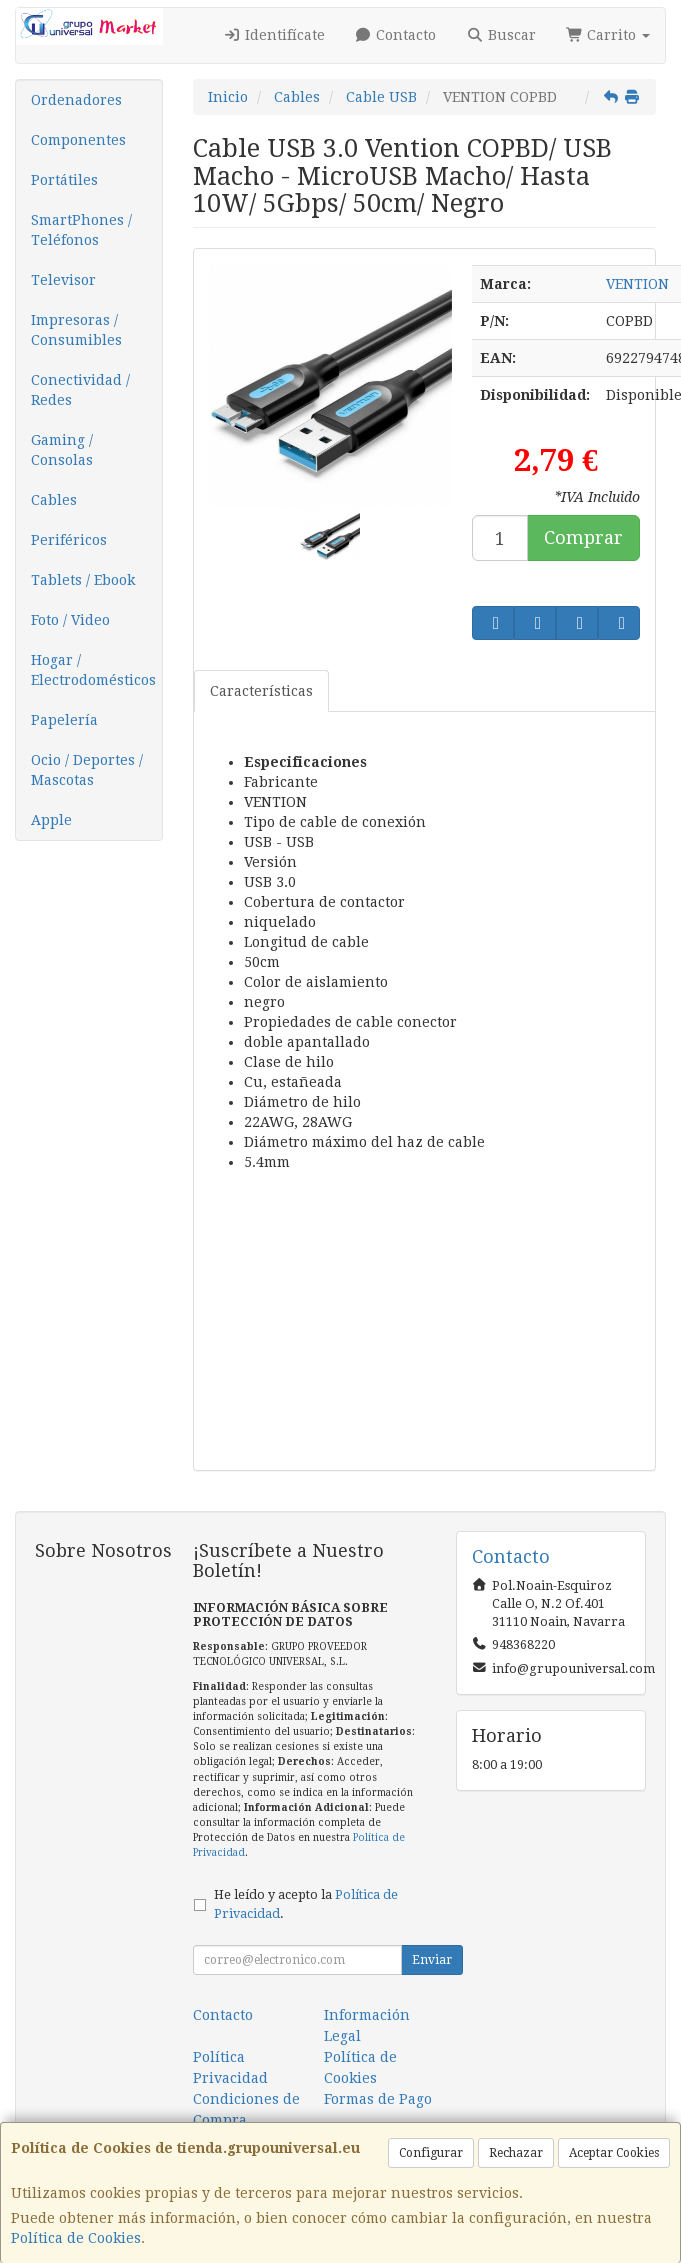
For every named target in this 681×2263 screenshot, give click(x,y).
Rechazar (516, 2153)
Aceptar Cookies (614, 2153)
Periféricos (69, 540)
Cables (54, 500)
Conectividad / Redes (80, 390)
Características (261, 691)
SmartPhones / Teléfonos (81, 230)
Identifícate (274, 35)
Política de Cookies (76, 2238)
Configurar (431, 2153)
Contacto (396, 35)
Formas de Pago (378, 2099)
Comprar (583, 537)
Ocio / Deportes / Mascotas (87, 770)
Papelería (64, 720)
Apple (51, 820)
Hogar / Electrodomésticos (93, 670)
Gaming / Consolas (62, 450)
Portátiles (64, 180)
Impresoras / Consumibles (76, 330)
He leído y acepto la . (306, 1904)
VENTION (637, 284)
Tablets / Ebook (83, 580)
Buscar (501, 35)
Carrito (608, 35)
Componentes (78, 140)
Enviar (432, 1960)
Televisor (63, 280)
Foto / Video (70, 620)
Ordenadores (76, 100)
